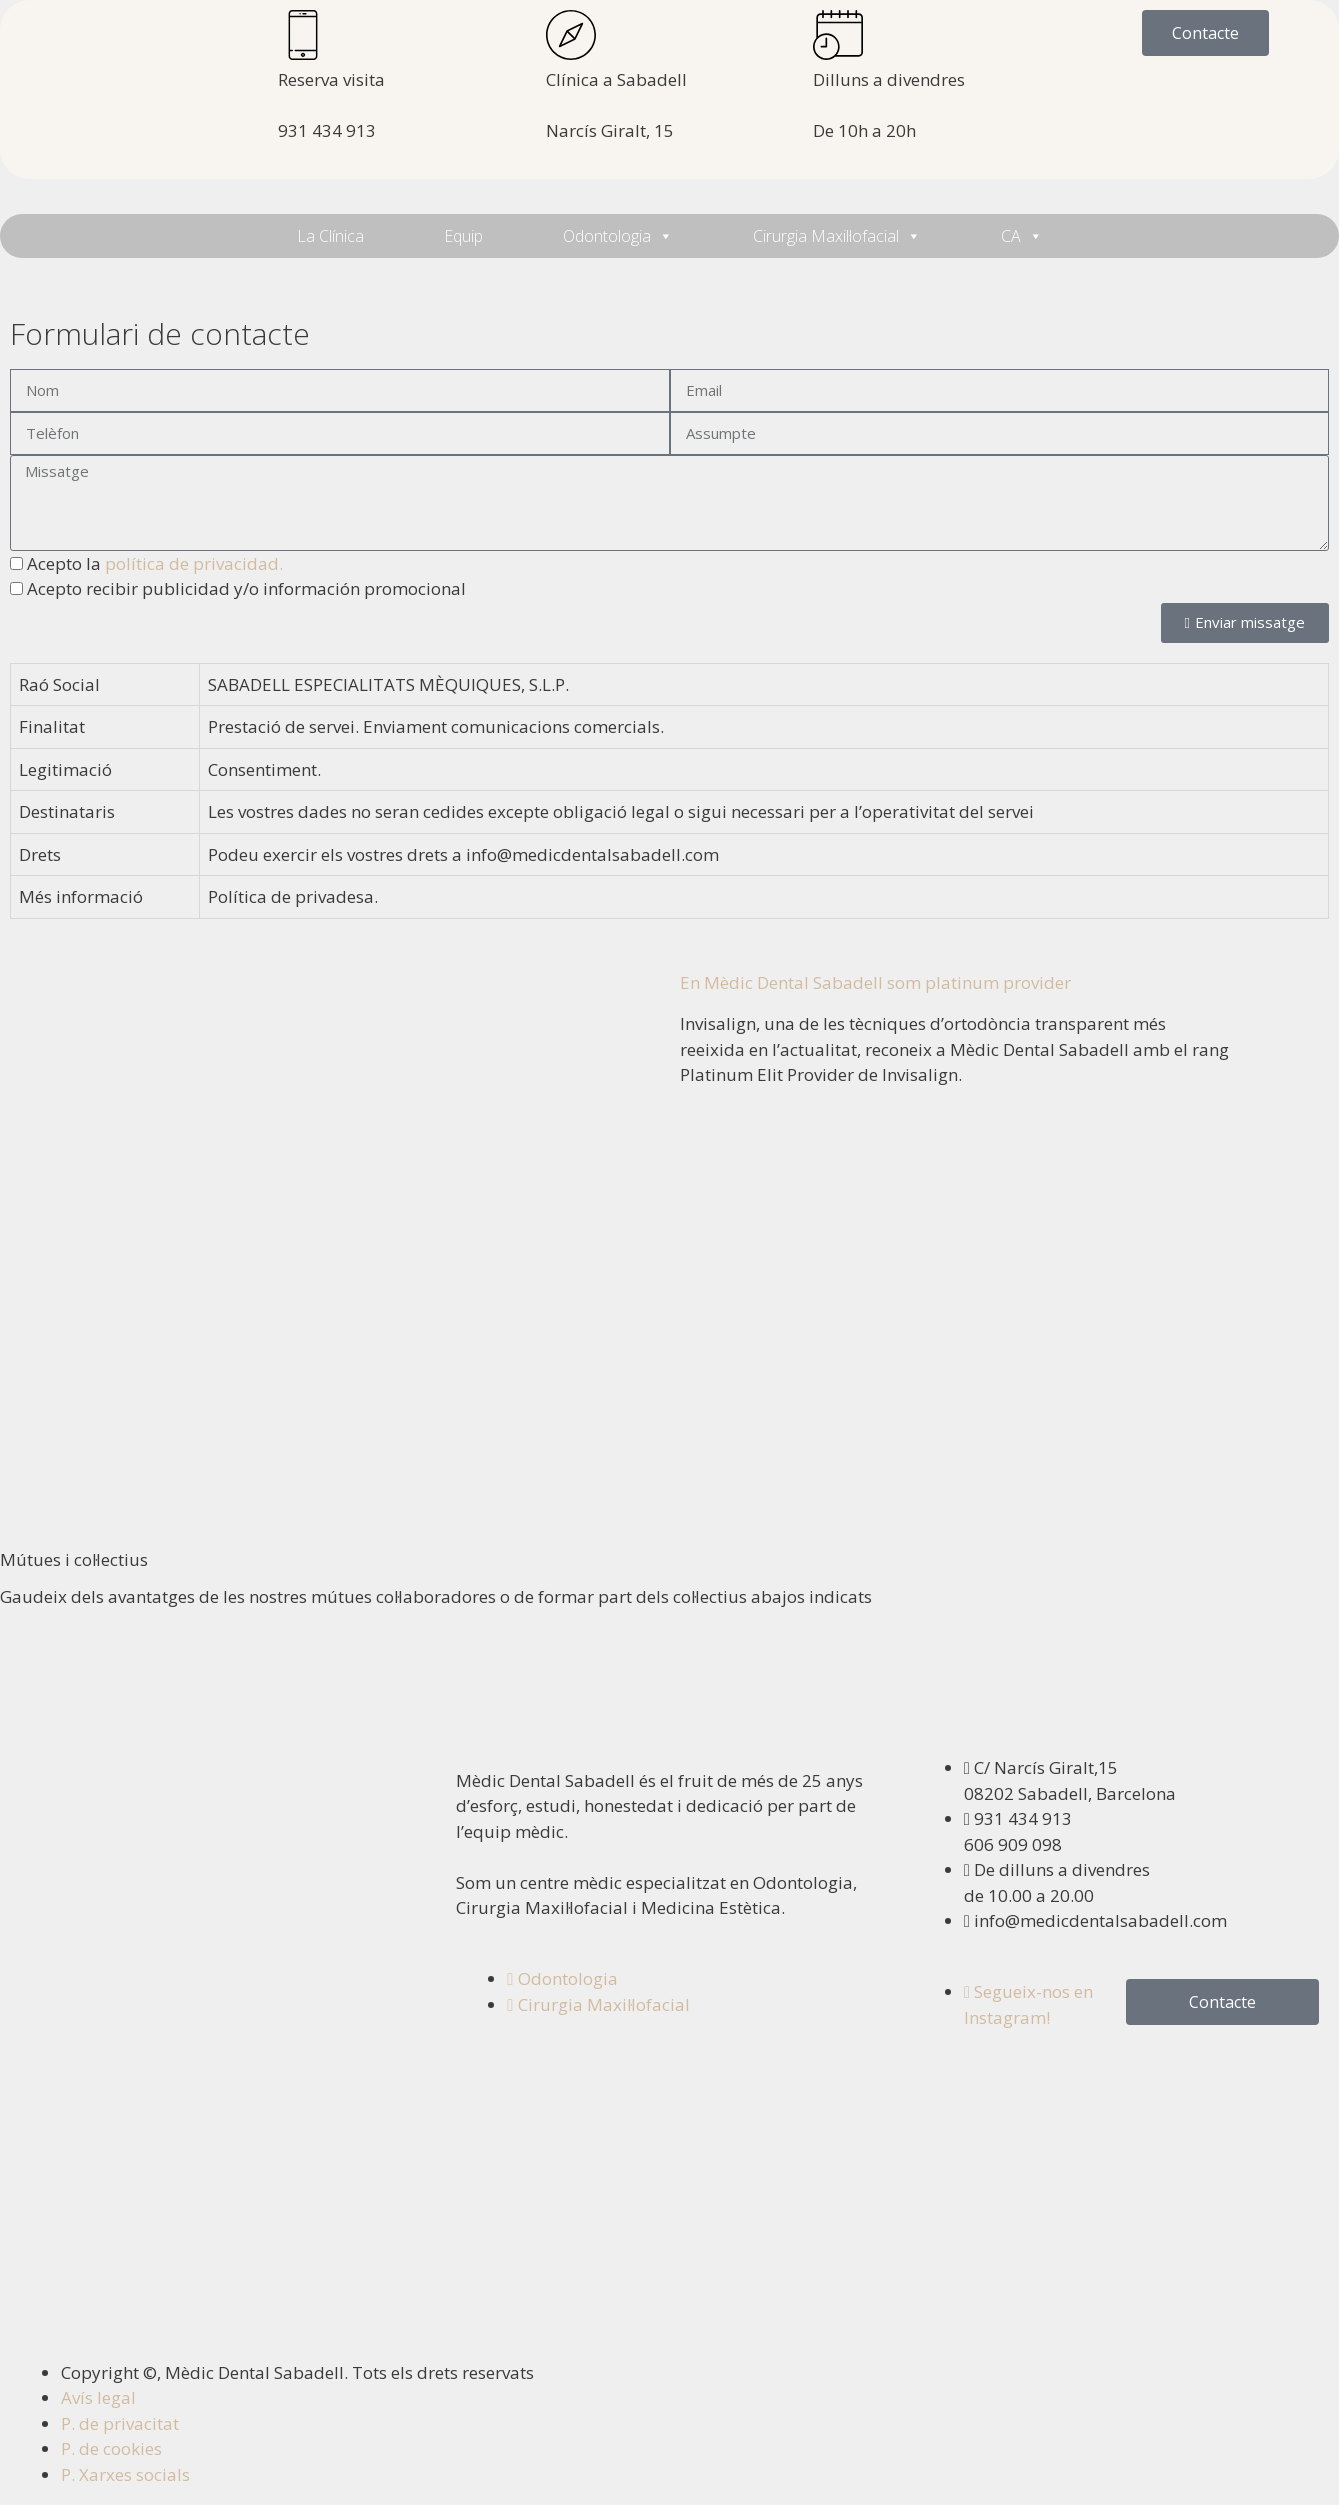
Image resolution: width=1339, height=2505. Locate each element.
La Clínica (330, 236)
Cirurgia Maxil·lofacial (837, 236)
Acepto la (155, 563)
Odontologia (618, 236)
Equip (463, 236)
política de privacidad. (194, 563)
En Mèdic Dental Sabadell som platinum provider (875, 982)
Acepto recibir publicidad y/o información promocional (246, 588)
